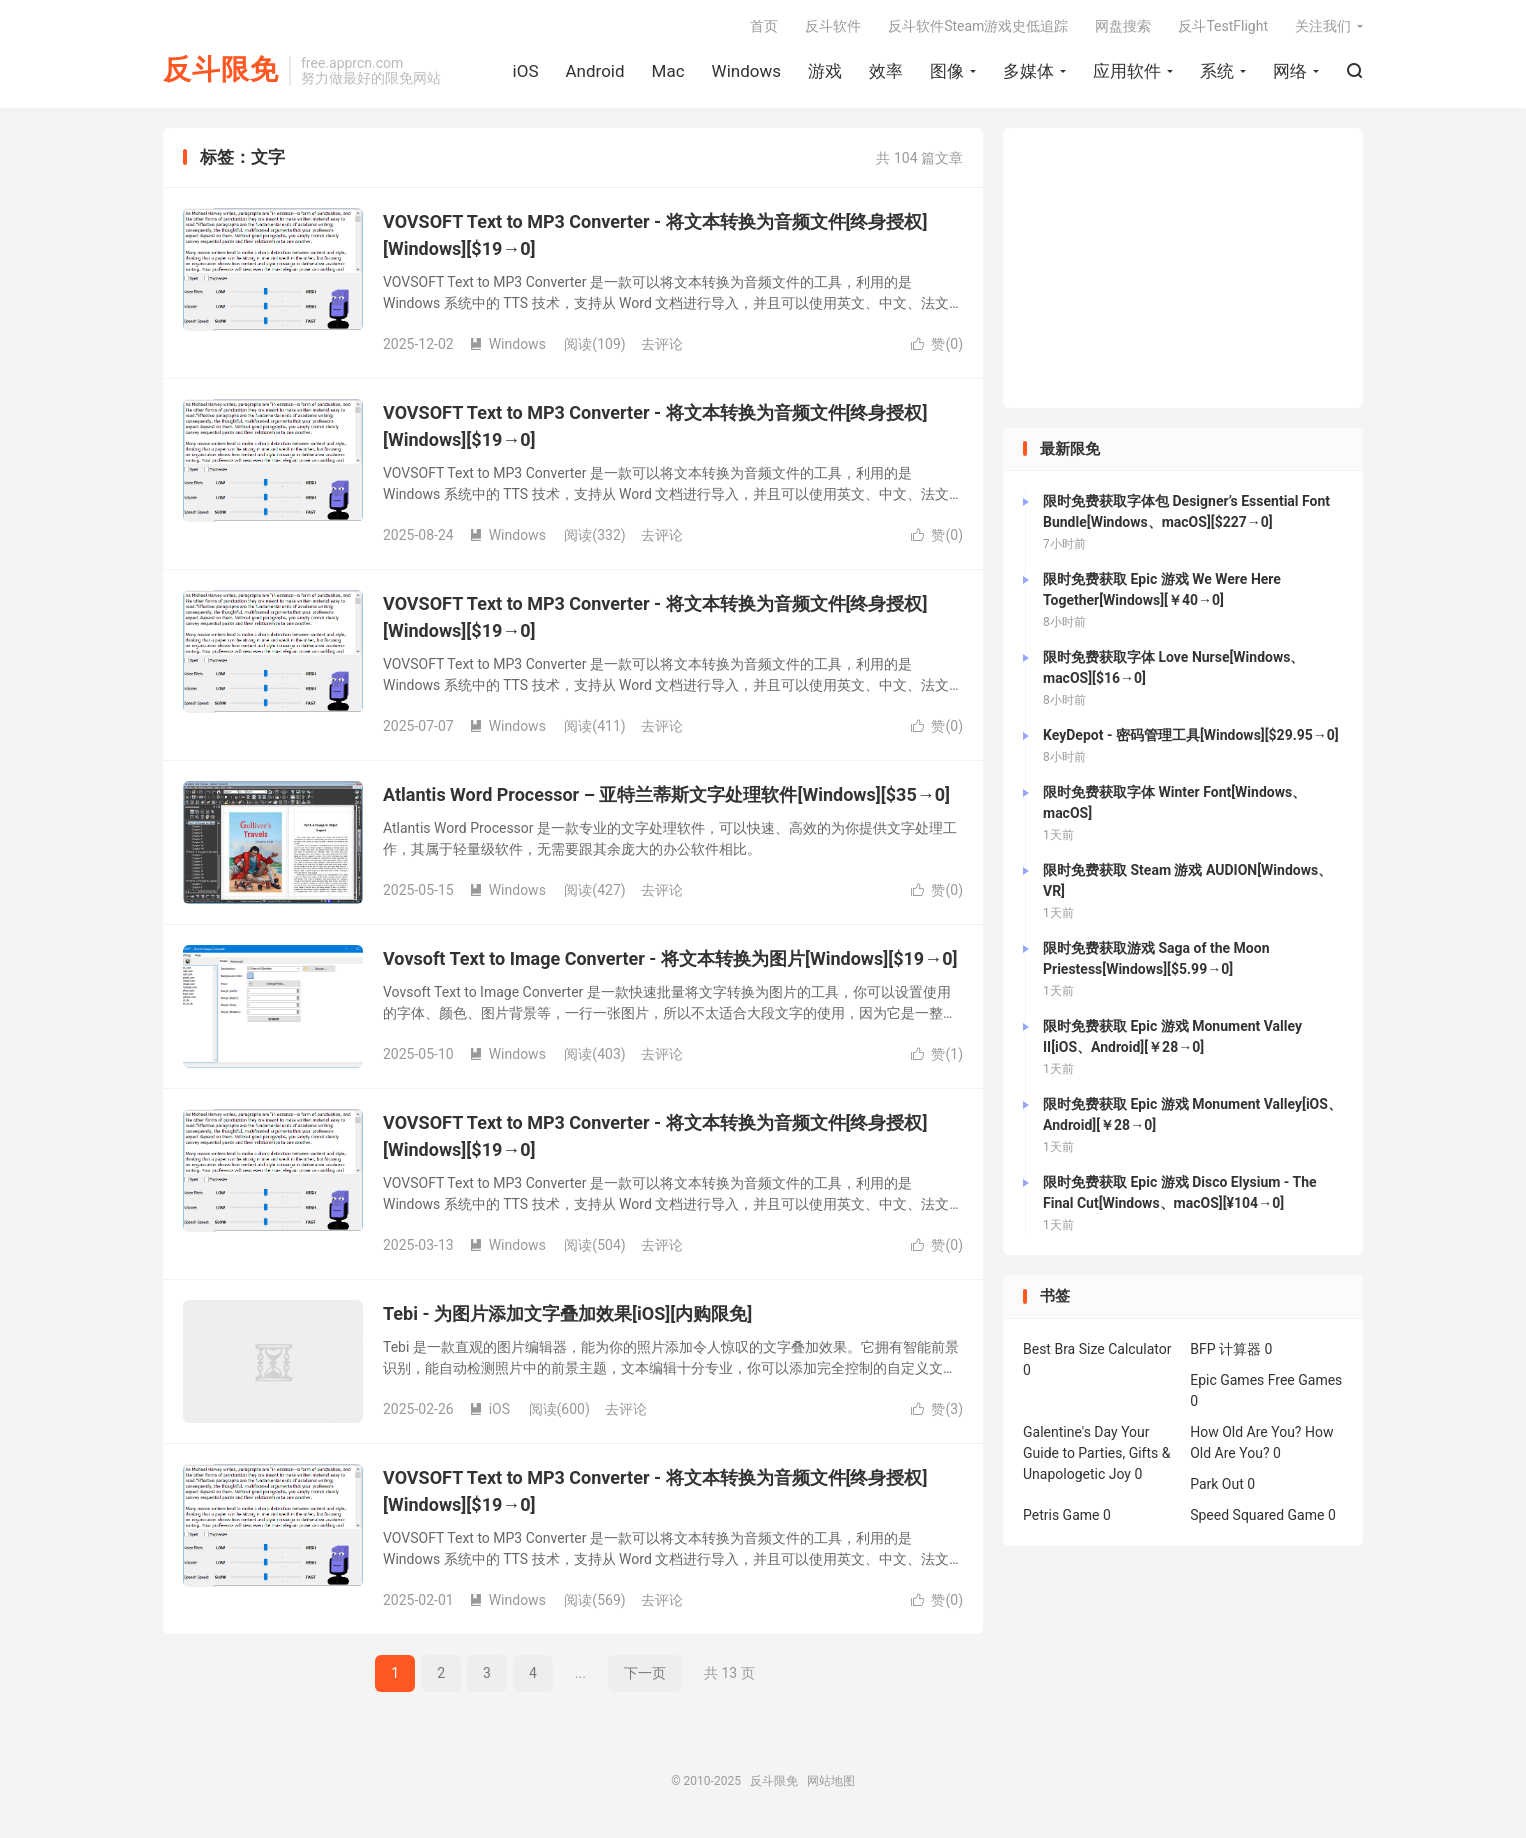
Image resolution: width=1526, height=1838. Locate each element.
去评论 (662, 344)
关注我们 (1323, 26)
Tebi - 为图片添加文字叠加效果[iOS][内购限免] (567, 1313)
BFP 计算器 (1225, 1349)
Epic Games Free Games (1266, 1380)
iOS (526, 71)
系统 (1217, 71)
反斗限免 (221, 70)
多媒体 (1028, 71)
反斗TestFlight (1223, 26)
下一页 (645, 1673)
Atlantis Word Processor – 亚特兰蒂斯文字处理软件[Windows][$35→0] (666, 794)
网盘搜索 (1123, 26)
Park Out (1217, 1484)
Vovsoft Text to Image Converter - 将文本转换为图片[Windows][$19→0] (670, 958)
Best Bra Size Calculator (1097, 1349)
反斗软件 (833, 26)
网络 (1290, 71)
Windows (746, 71)
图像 (947, 71)
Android (594, 71)
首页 (764, 26)
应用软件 (1127, 71)
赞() (937, 344)
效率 (886, 71)
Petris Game (1061, 1515)
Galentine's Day (1070, 1432)
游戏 (825, 71)
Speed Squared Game (1257, 1515)
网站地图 (831, 1781)
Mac (668, 71)
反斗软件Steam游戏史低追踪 (978, 26)
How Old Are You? (1245, 1432)
